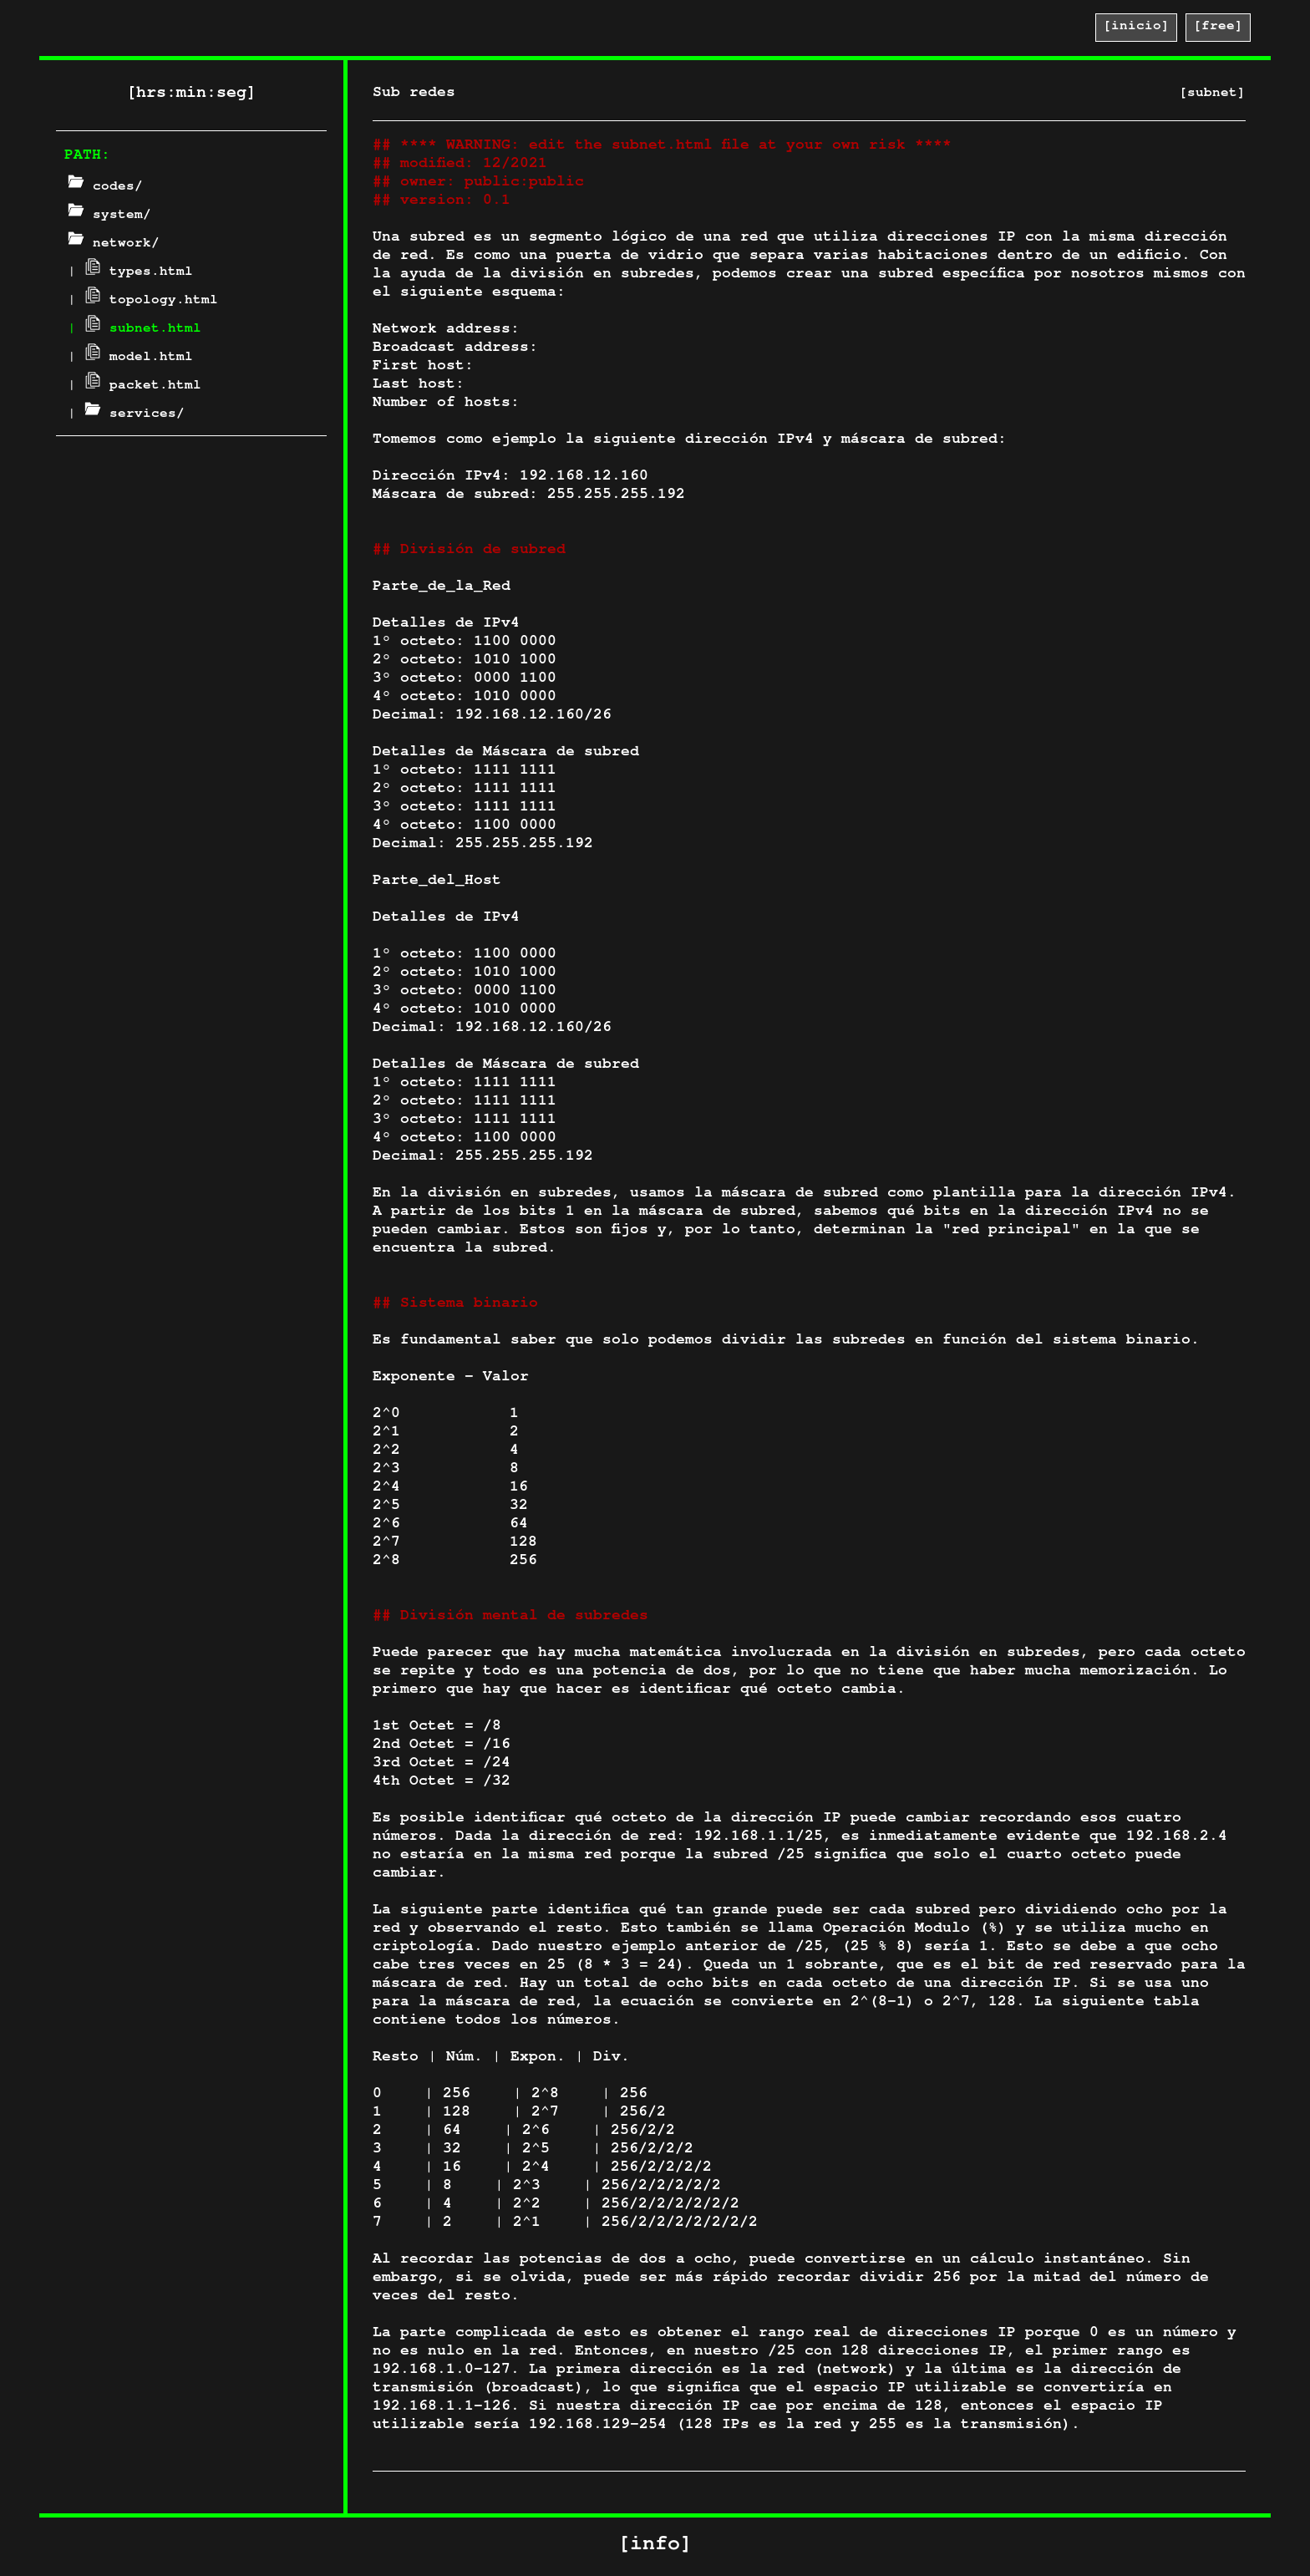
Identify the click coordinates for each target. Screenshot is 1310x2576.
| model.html (130, 358)
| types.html (130, 273)
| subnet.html (134, 330)
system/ (109, 216)
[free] (1218, 27)
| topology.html (143, 301)
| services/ (126, 415)
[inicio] (1136, 27)
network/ (114, 245)
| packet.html (134, 387)
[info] (655, 2546)
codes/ (105, 188)
